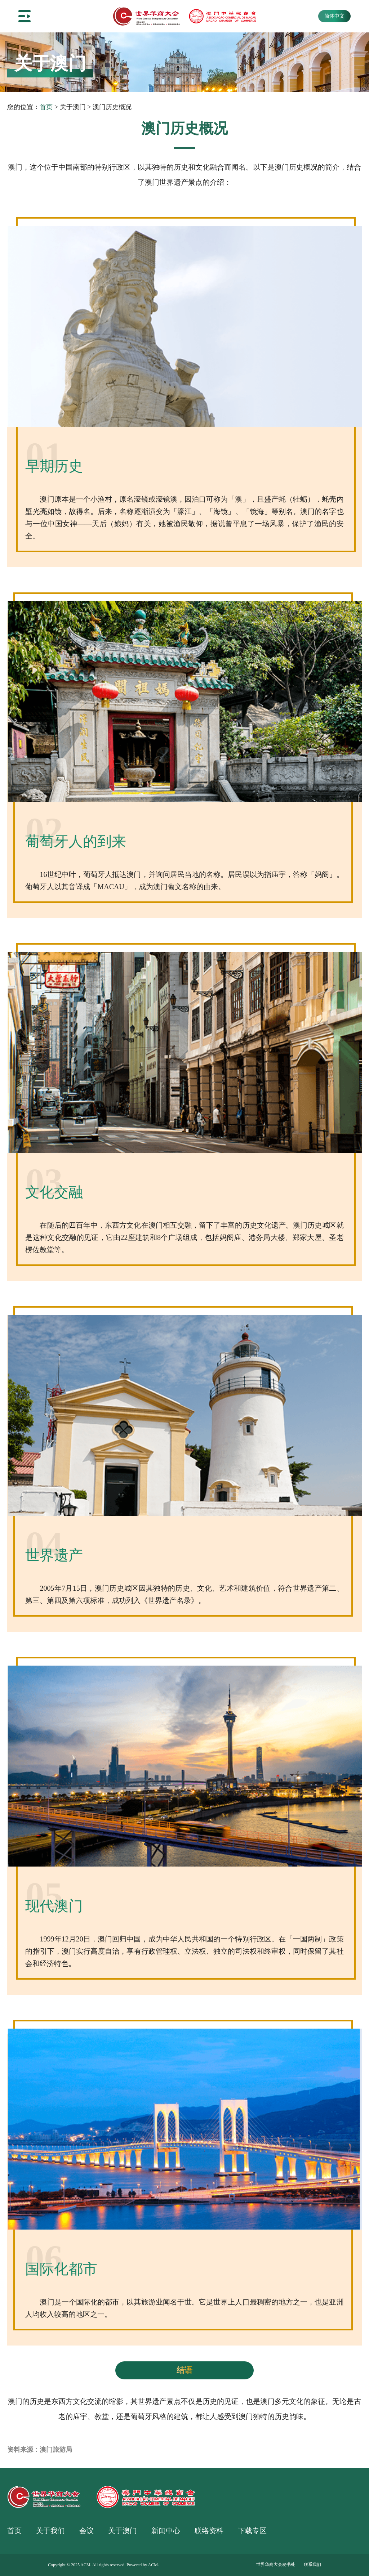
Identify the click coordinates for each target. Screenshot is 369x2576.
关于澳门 (122, 2531)
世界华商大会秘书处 (275, 2564)
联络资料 (209, 2531)
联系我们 (312, 2564)
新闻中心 (165, 2531)
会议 (86, 2531)
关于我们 (50, 2531)
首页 (46, 107)
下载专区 (252, 2531)
